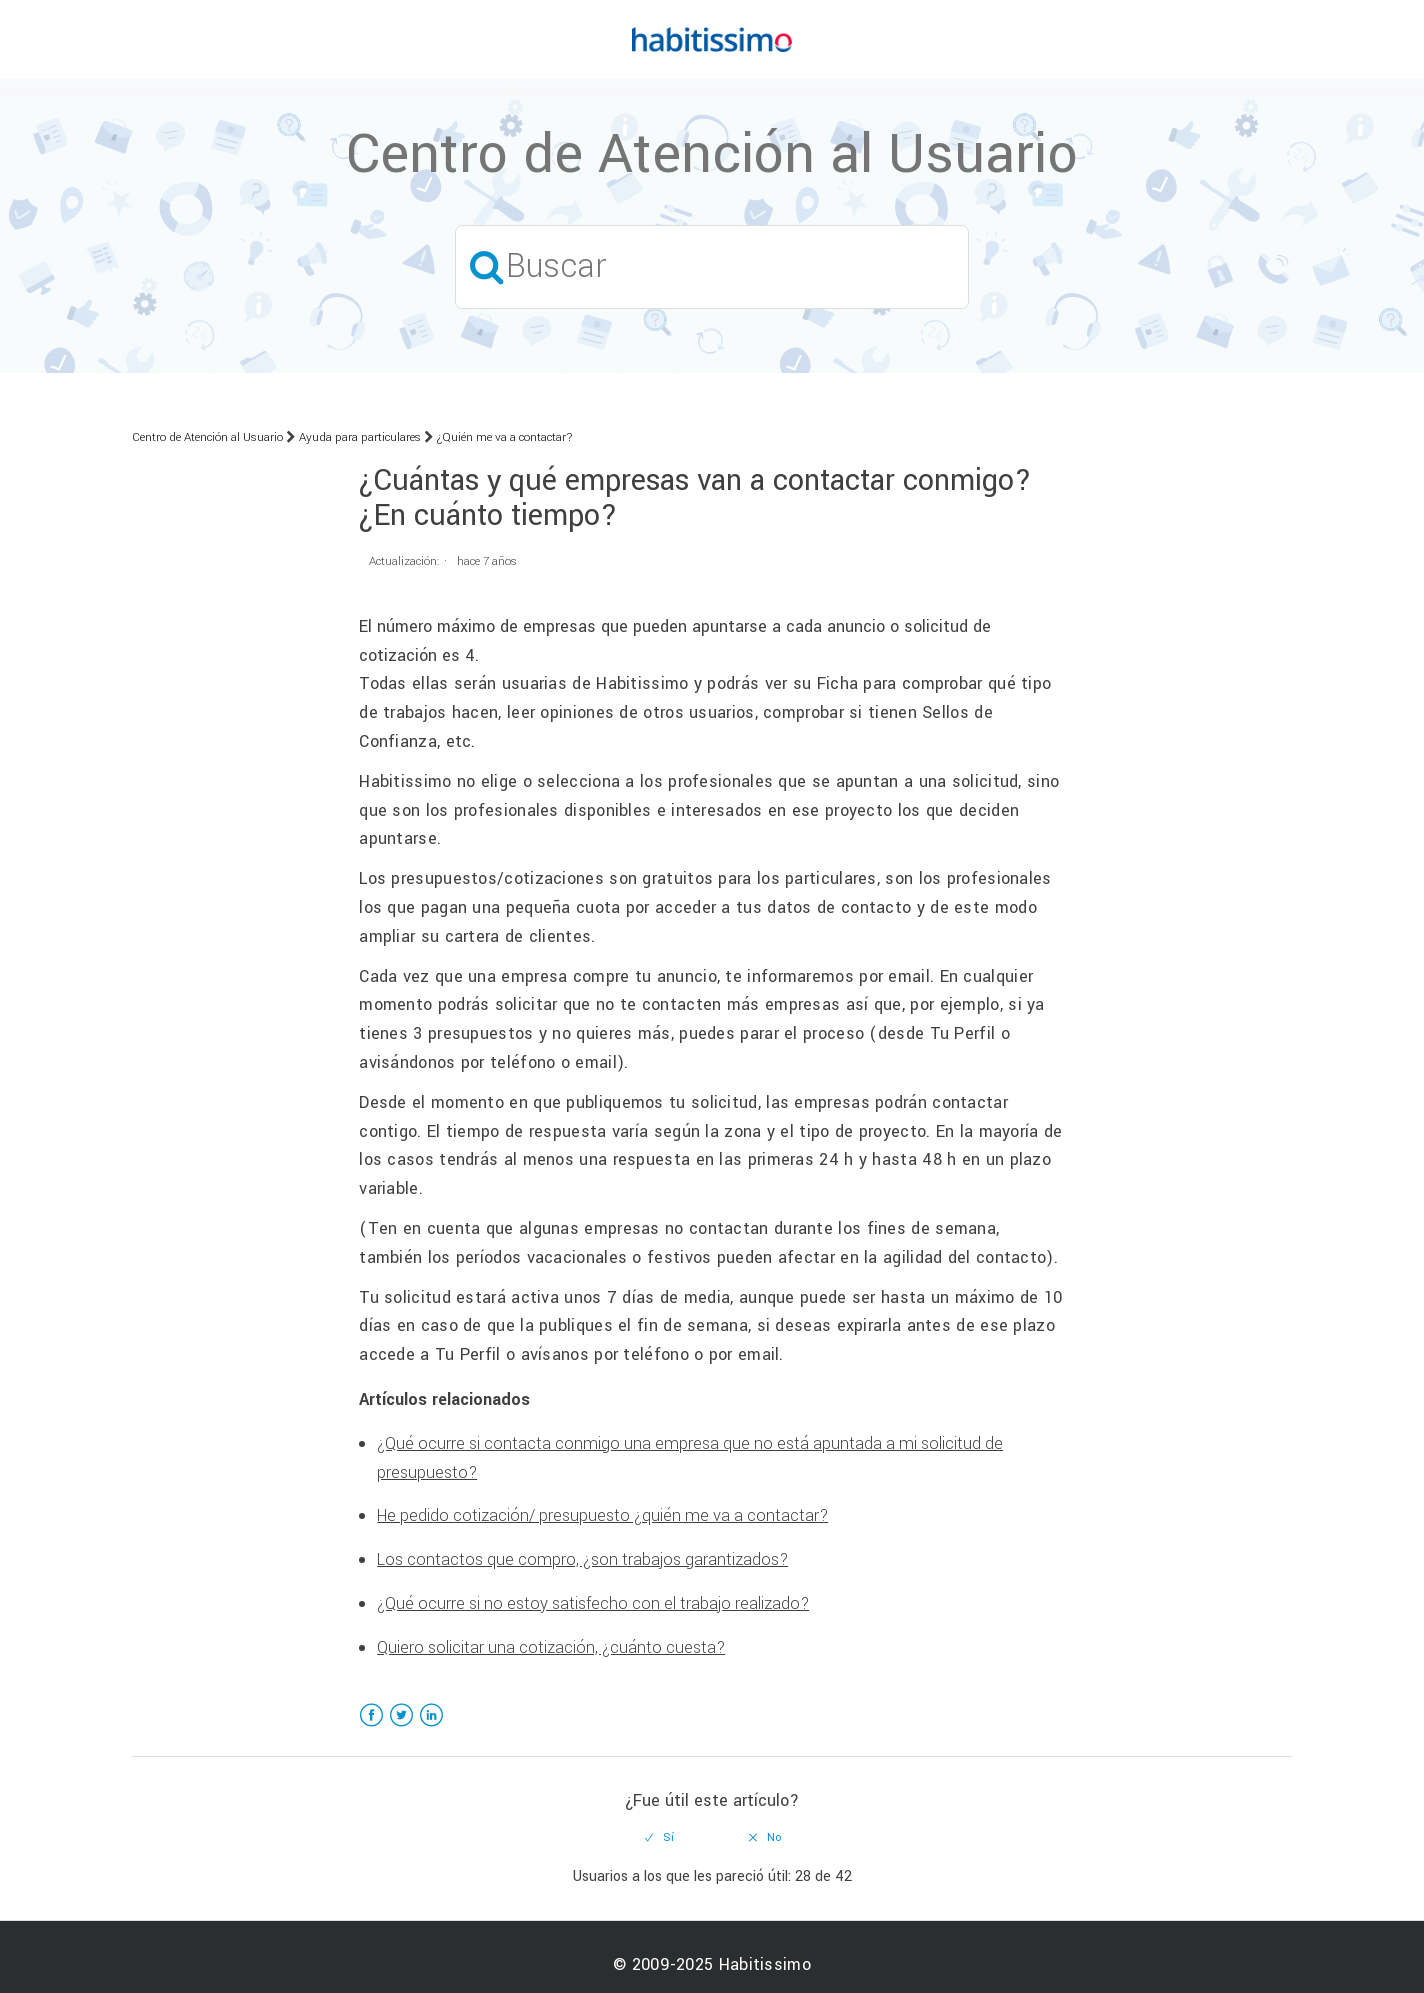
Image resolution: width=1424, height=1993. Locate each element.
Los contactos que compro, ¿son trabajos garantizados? (582, 1559)
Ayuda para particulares (360, 437)
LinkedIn (431, 1727)
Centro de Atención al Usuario (207, 437)
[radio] (660, 1838)
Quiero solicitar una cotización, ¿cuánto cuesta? (551, 1647)
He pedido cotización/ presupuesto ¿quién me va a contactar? (602, 1515)
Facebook (371, 1727)
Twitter (401, 1727)
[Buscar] (712, 266)
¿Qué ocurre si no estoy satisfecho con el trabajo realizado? (593, 1603)
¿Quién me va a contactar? (505, 437)
